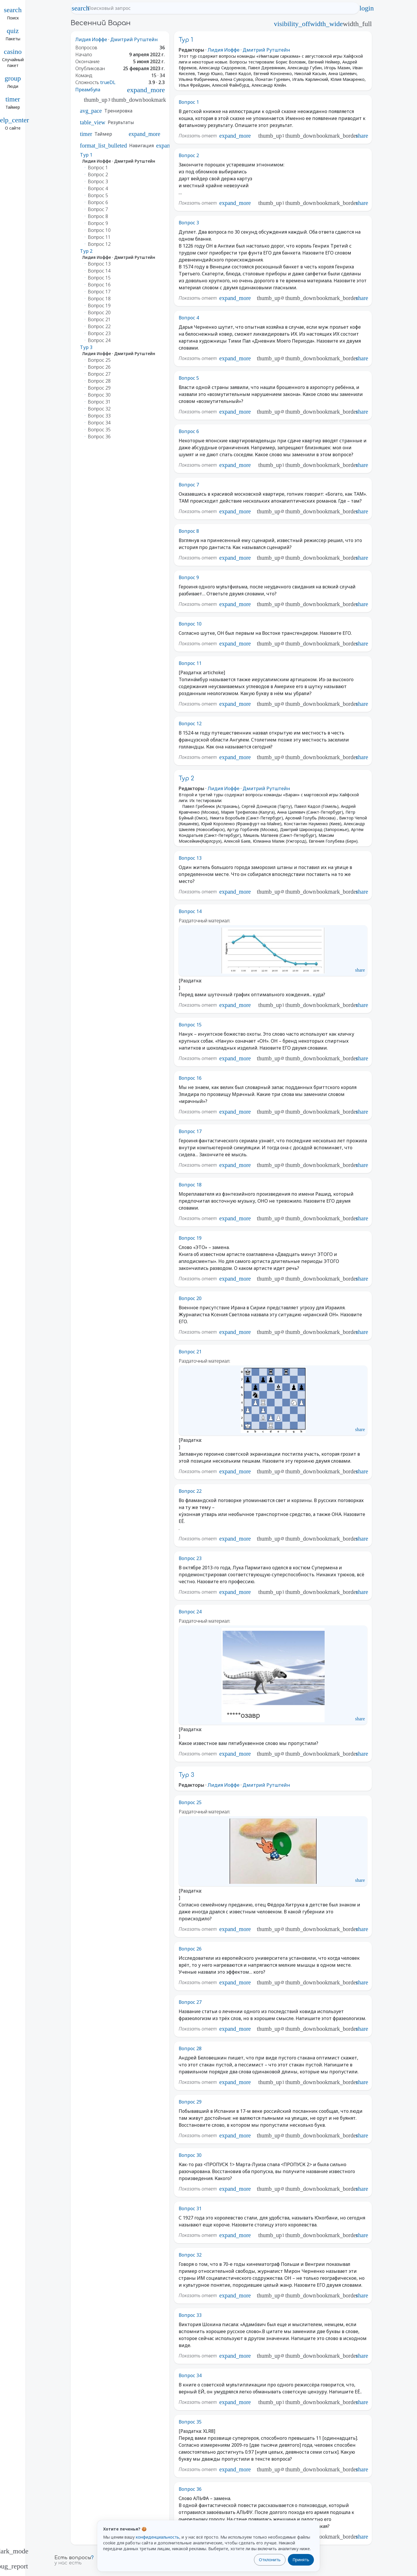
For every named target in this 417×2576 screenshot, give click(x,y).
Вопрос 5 (189, 378)
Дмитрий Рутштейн (134, 39)
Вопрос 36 (190, 2489)
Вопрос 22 (190, 1491)
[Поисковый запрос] (220, 8)
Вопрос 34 (190, 2375)
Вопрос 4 (189, 317)
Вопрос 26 (190, 1949)
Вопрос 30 (190, 2155)
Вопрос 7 (189, 484)
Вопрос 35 (190, 2422)
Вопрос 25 (190, 1802)
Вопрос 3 (189, 222)
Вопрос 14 (190, 911)
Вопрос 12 (190, 723)
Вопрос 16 (190, 1078)
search (80, 8)
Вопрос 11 (190, 663)
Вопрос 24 (190, 1611)
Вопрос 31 (190, 2208)
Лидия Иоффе (91, 39)
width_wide (326, 24)
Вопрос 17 (190, 1131)
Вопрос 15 (190, 1024)
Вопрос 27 (190, 2002)
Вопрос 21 (190, 1351)
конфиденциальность (157, 2537)
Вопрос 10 (190, 624)
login (366, 8)
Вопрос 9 (189, 577)
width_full (357, 24)
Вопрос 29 (190, 2102)
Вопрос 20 (190, 1298)
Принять (300, 2559)
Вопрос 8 (189, 531)
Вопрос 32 (190, 2255)
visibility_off (292, 24)
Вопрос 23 (190, 1558)
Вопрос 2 (189, 155)
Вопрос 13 (190, 858)
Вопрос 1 (189, 102)
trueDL (108, 82)
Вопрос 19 (190, 1238)
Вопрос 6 (189, 431)
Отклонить (270, 2559)
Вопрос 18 (190, 1184)
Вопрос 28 (190, 2048)
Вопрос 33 (190, 2315)
